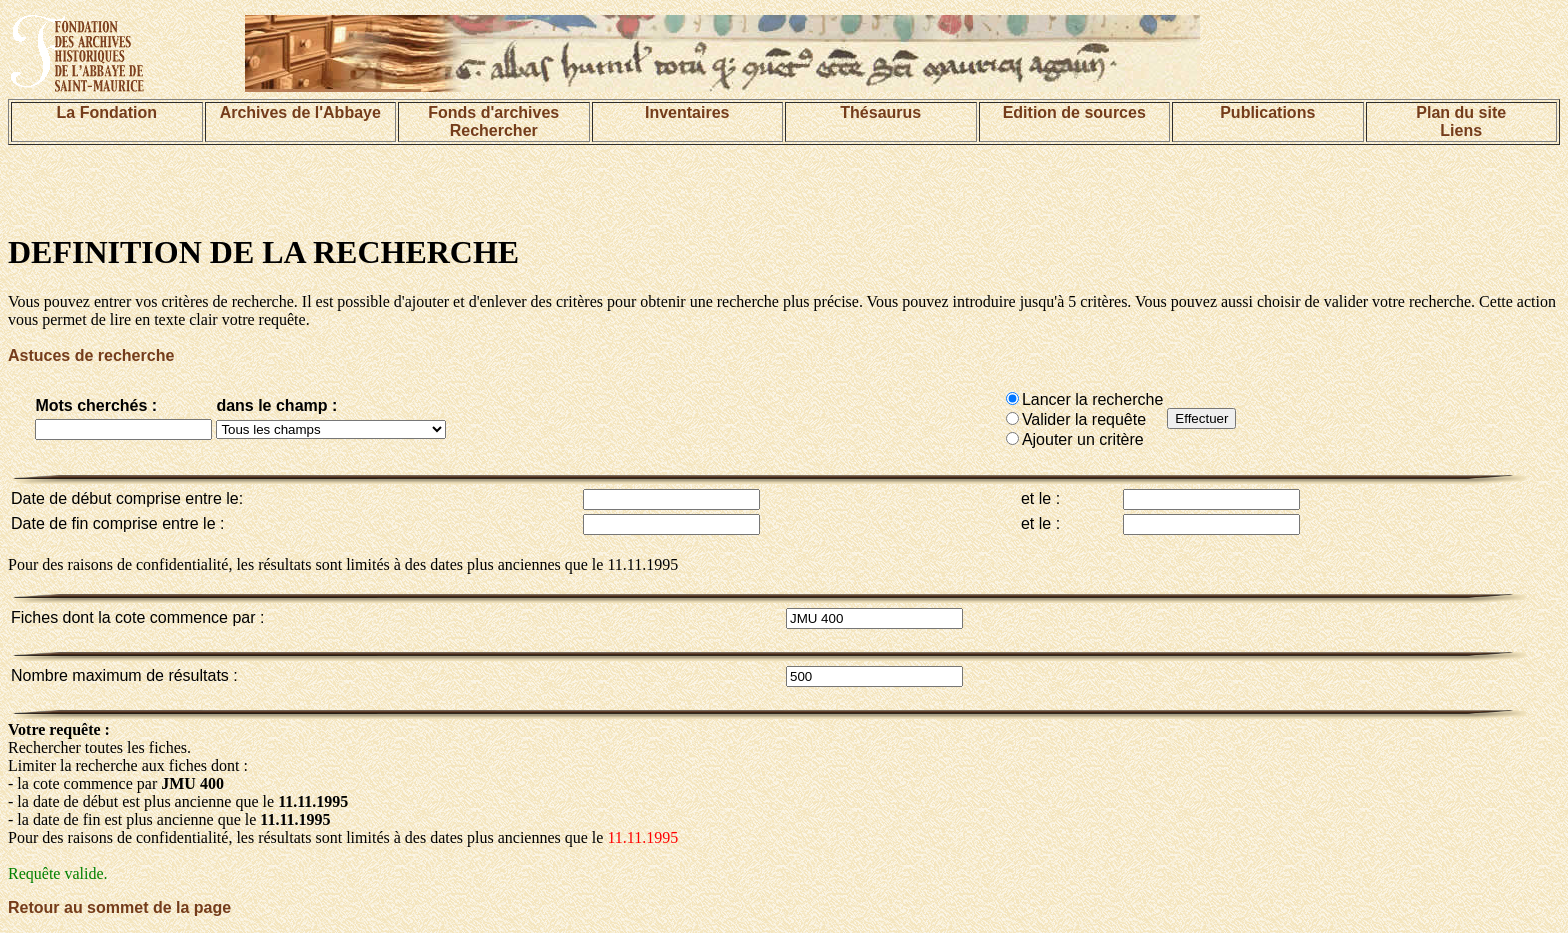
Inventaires (687, 112)
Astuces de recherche (91, 355)
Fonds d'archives (493, 112)
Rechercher (494, 130)
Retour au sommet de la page (119, 907)
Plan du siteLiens (1461, 121)
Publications (1267, 112)
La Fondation (107, 112)
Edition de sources (1074, 112)
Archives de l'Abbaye (300, 112)
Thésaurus (880, 112)
